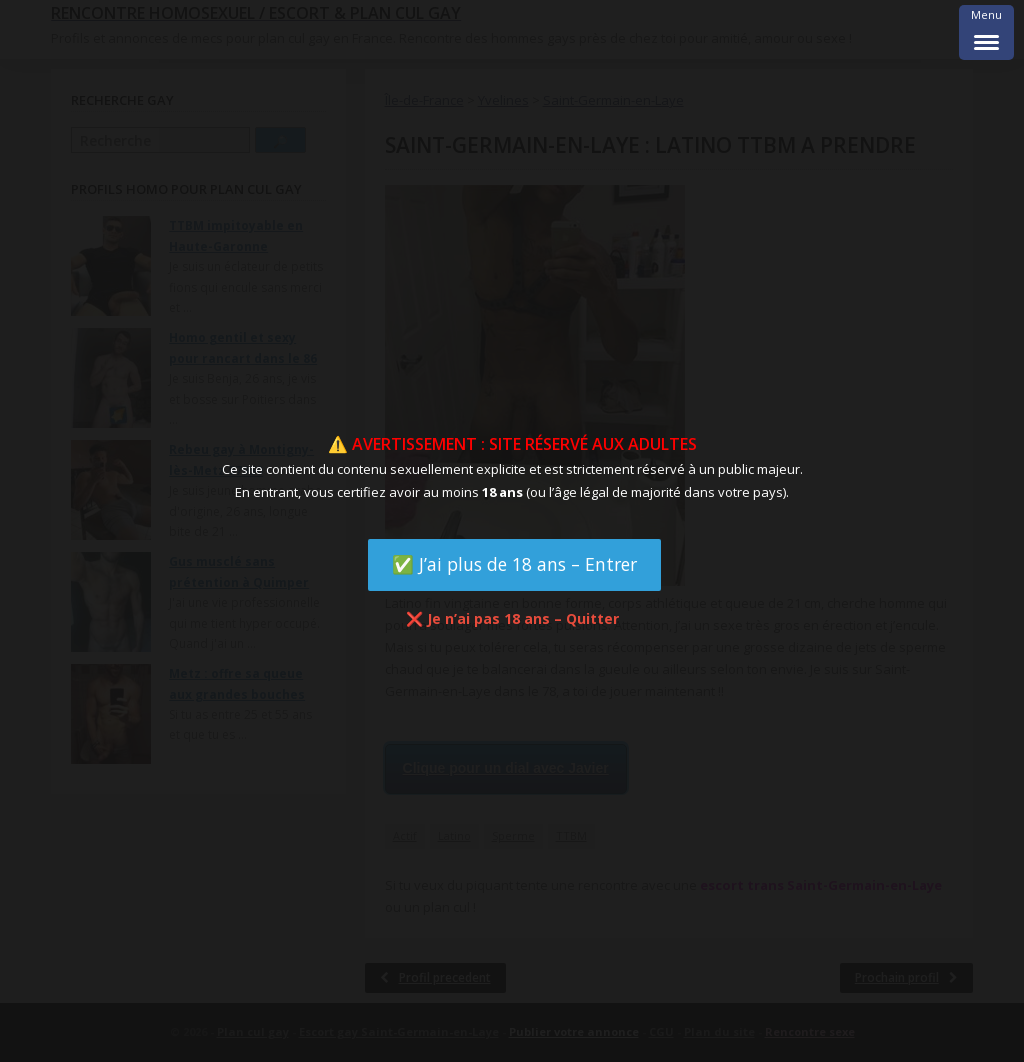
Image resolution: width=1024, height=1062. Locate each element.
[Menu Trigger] (986, 32)
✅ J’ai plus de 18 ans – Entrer (514, 564)
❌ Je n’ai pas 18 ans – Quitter (512, 618)
